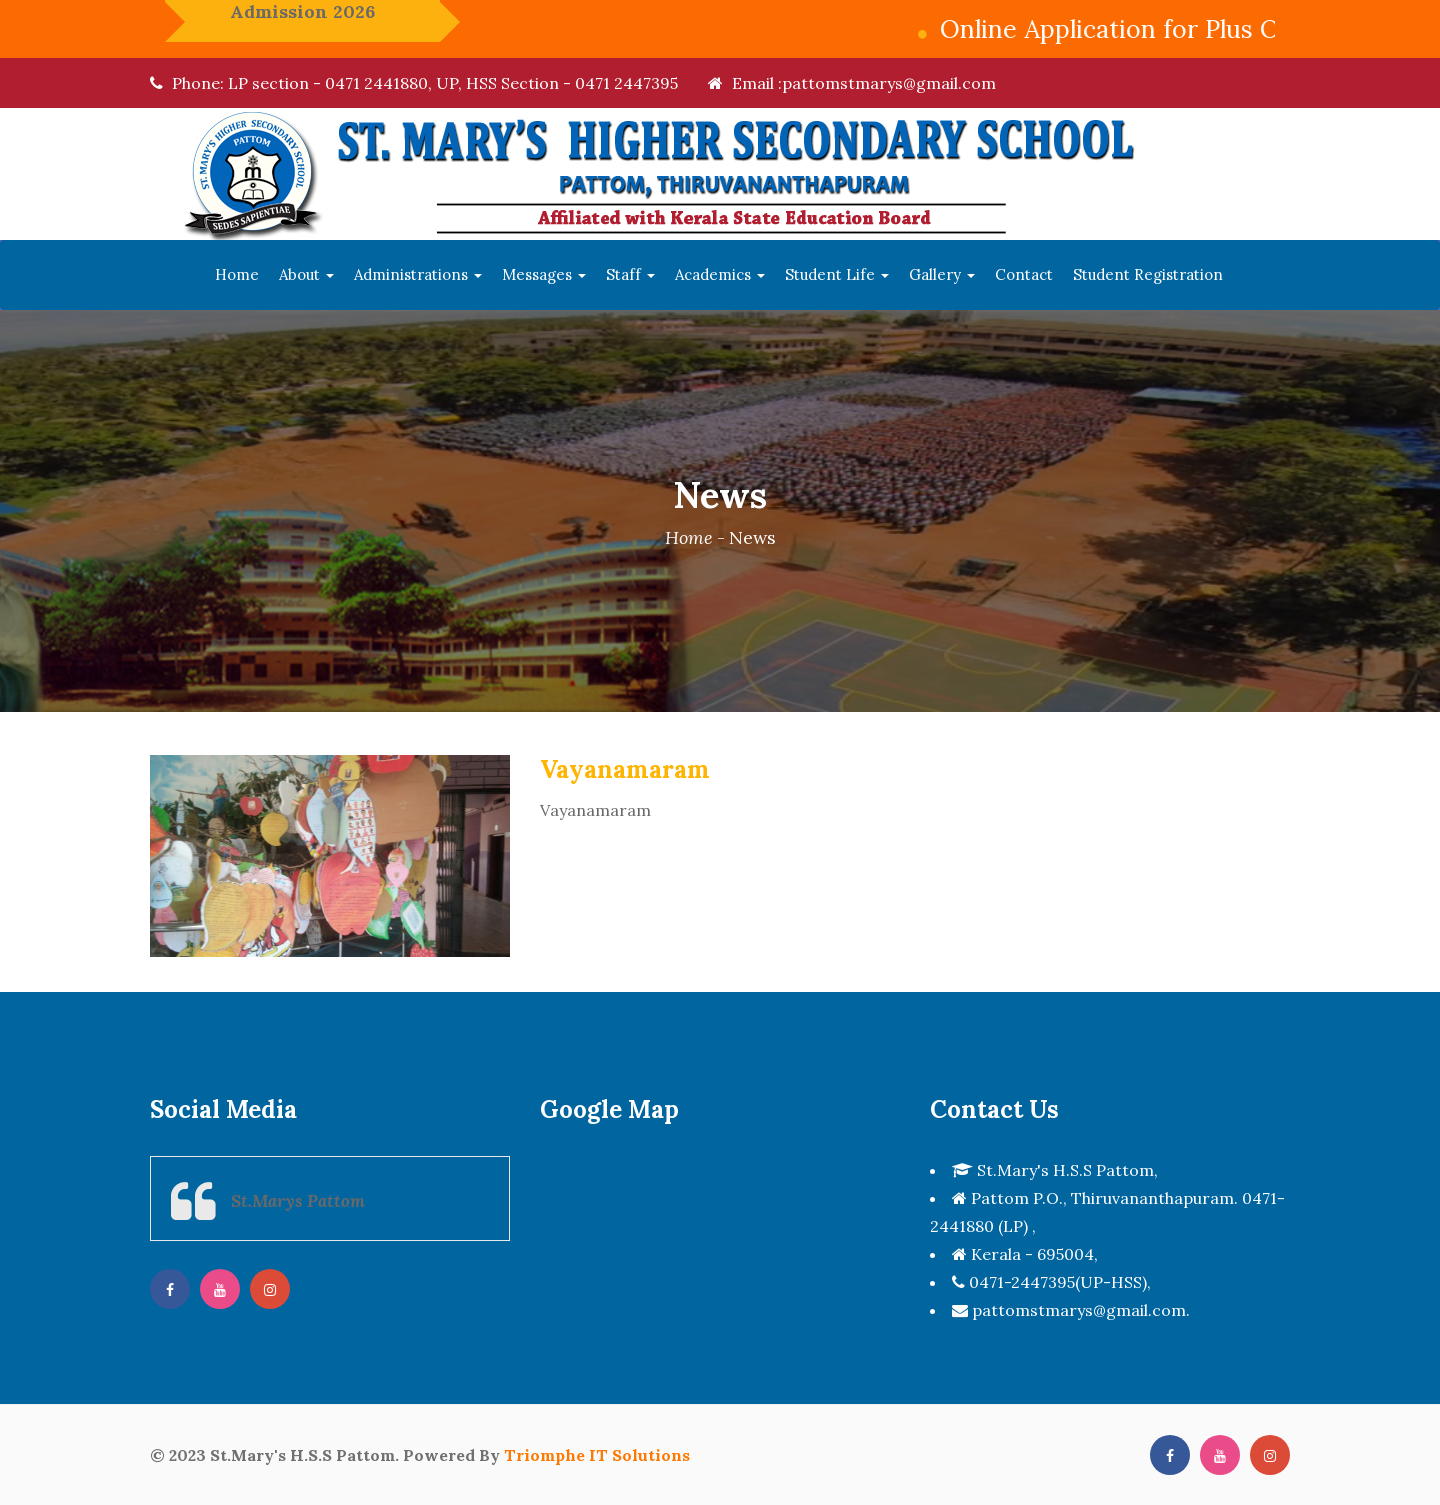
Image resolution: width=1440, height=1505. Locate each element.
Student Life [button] (837, 274)
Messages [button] (544, 274)
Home (237, 274)
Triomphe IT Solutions (597, 1455)
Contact (1024, 274)
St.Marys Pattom (298, 1201)
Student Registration (1148, 274)
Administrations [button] (418, 274)
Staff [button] (630, 274)
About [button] (306, 274)
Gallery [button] (942, 274)
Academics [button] (720, 274)
